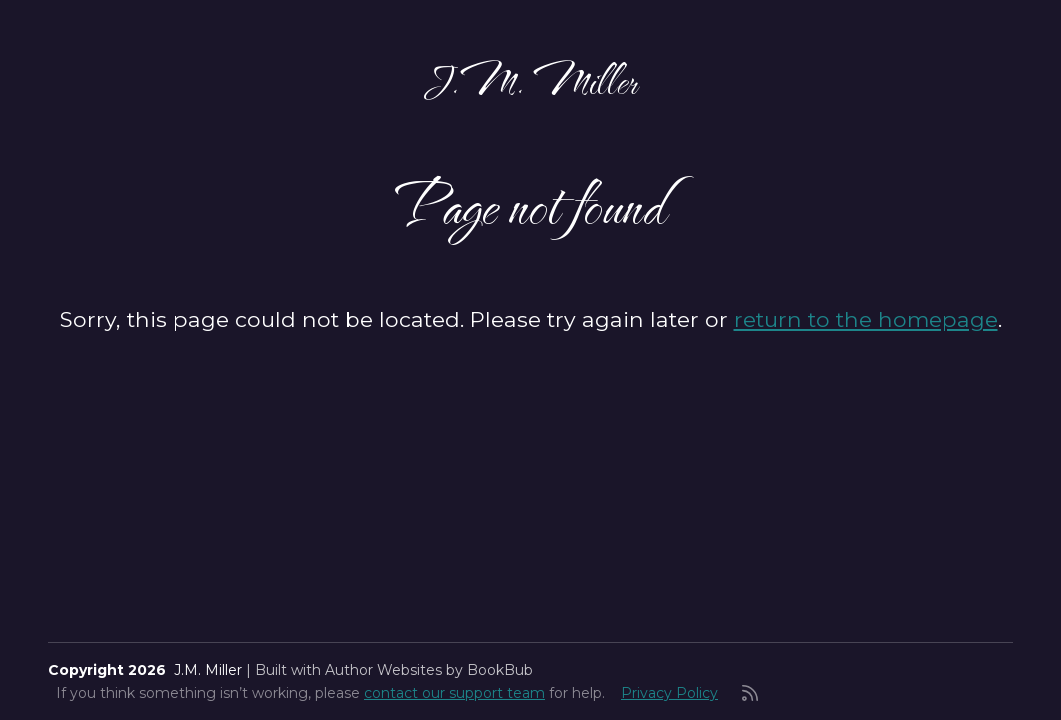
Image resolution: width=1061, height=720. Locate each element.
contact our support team (454, 693)
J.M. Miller (531, 80)
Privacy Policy (669, 693)
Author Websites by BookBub (429, 670)
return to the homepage (866, 319)
